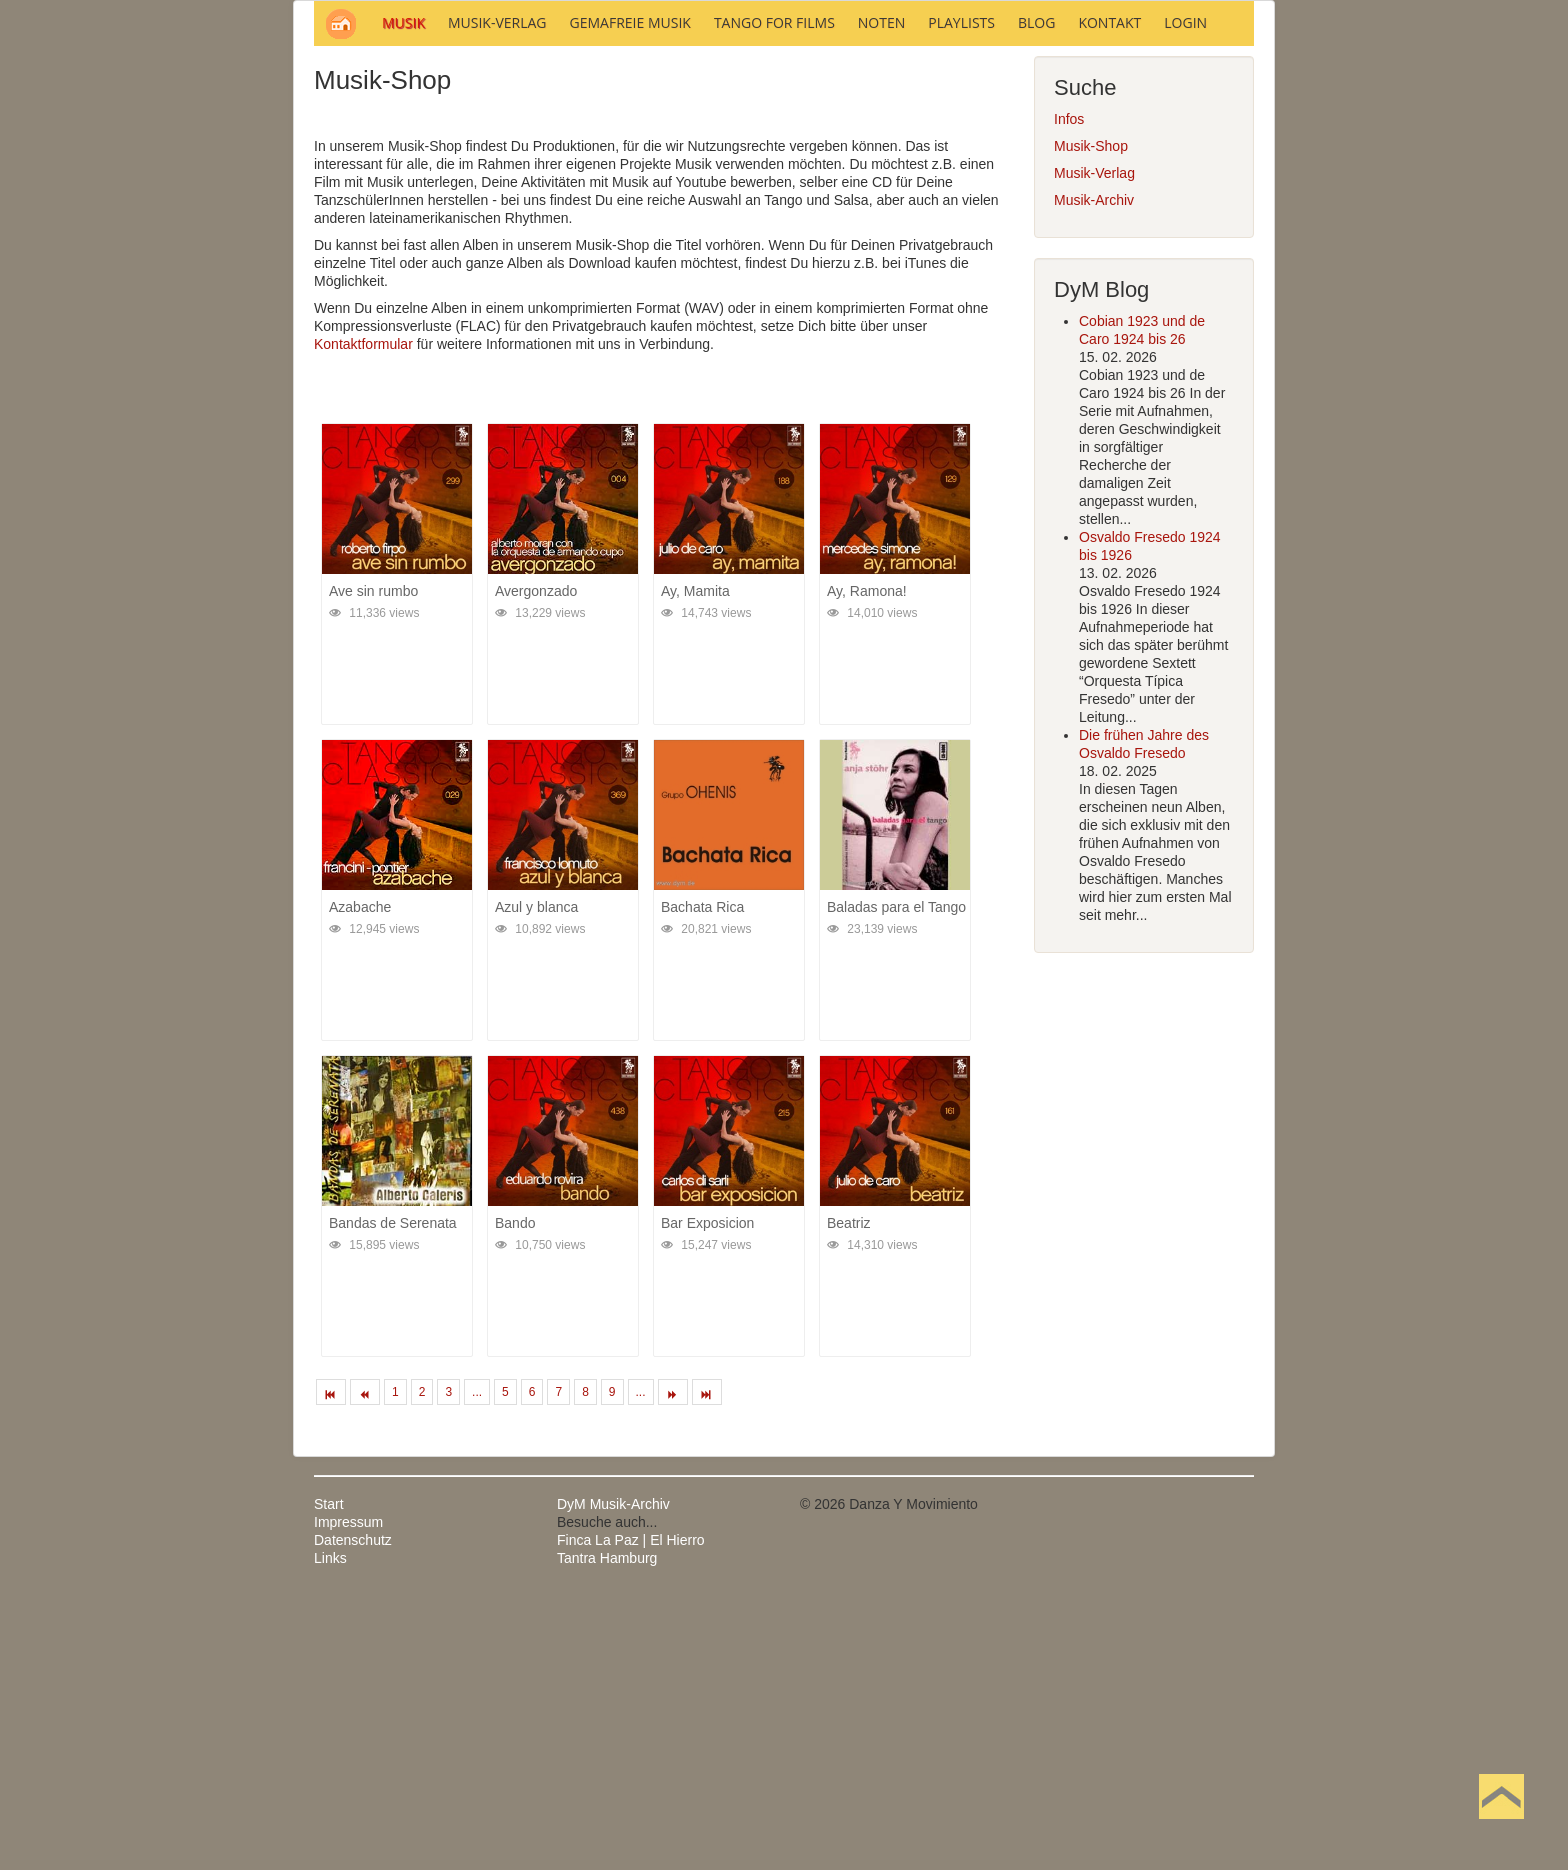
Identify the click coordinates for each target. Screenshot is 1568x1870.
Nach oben (1501, 1828)
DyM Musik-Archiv (613, 1774)
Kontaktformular (363, 614)
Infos (1069, 389)
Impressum (348, 1792)
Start (329, 1774)
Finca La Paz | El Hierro (631, 1810)
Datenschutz (353, 1810)
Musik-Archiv (1094, 470)
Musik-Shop (1091, 416)
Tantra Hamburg (607, 1828)
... (477, 1662)
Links (330, 1828)
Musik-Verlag (1094, 443)
